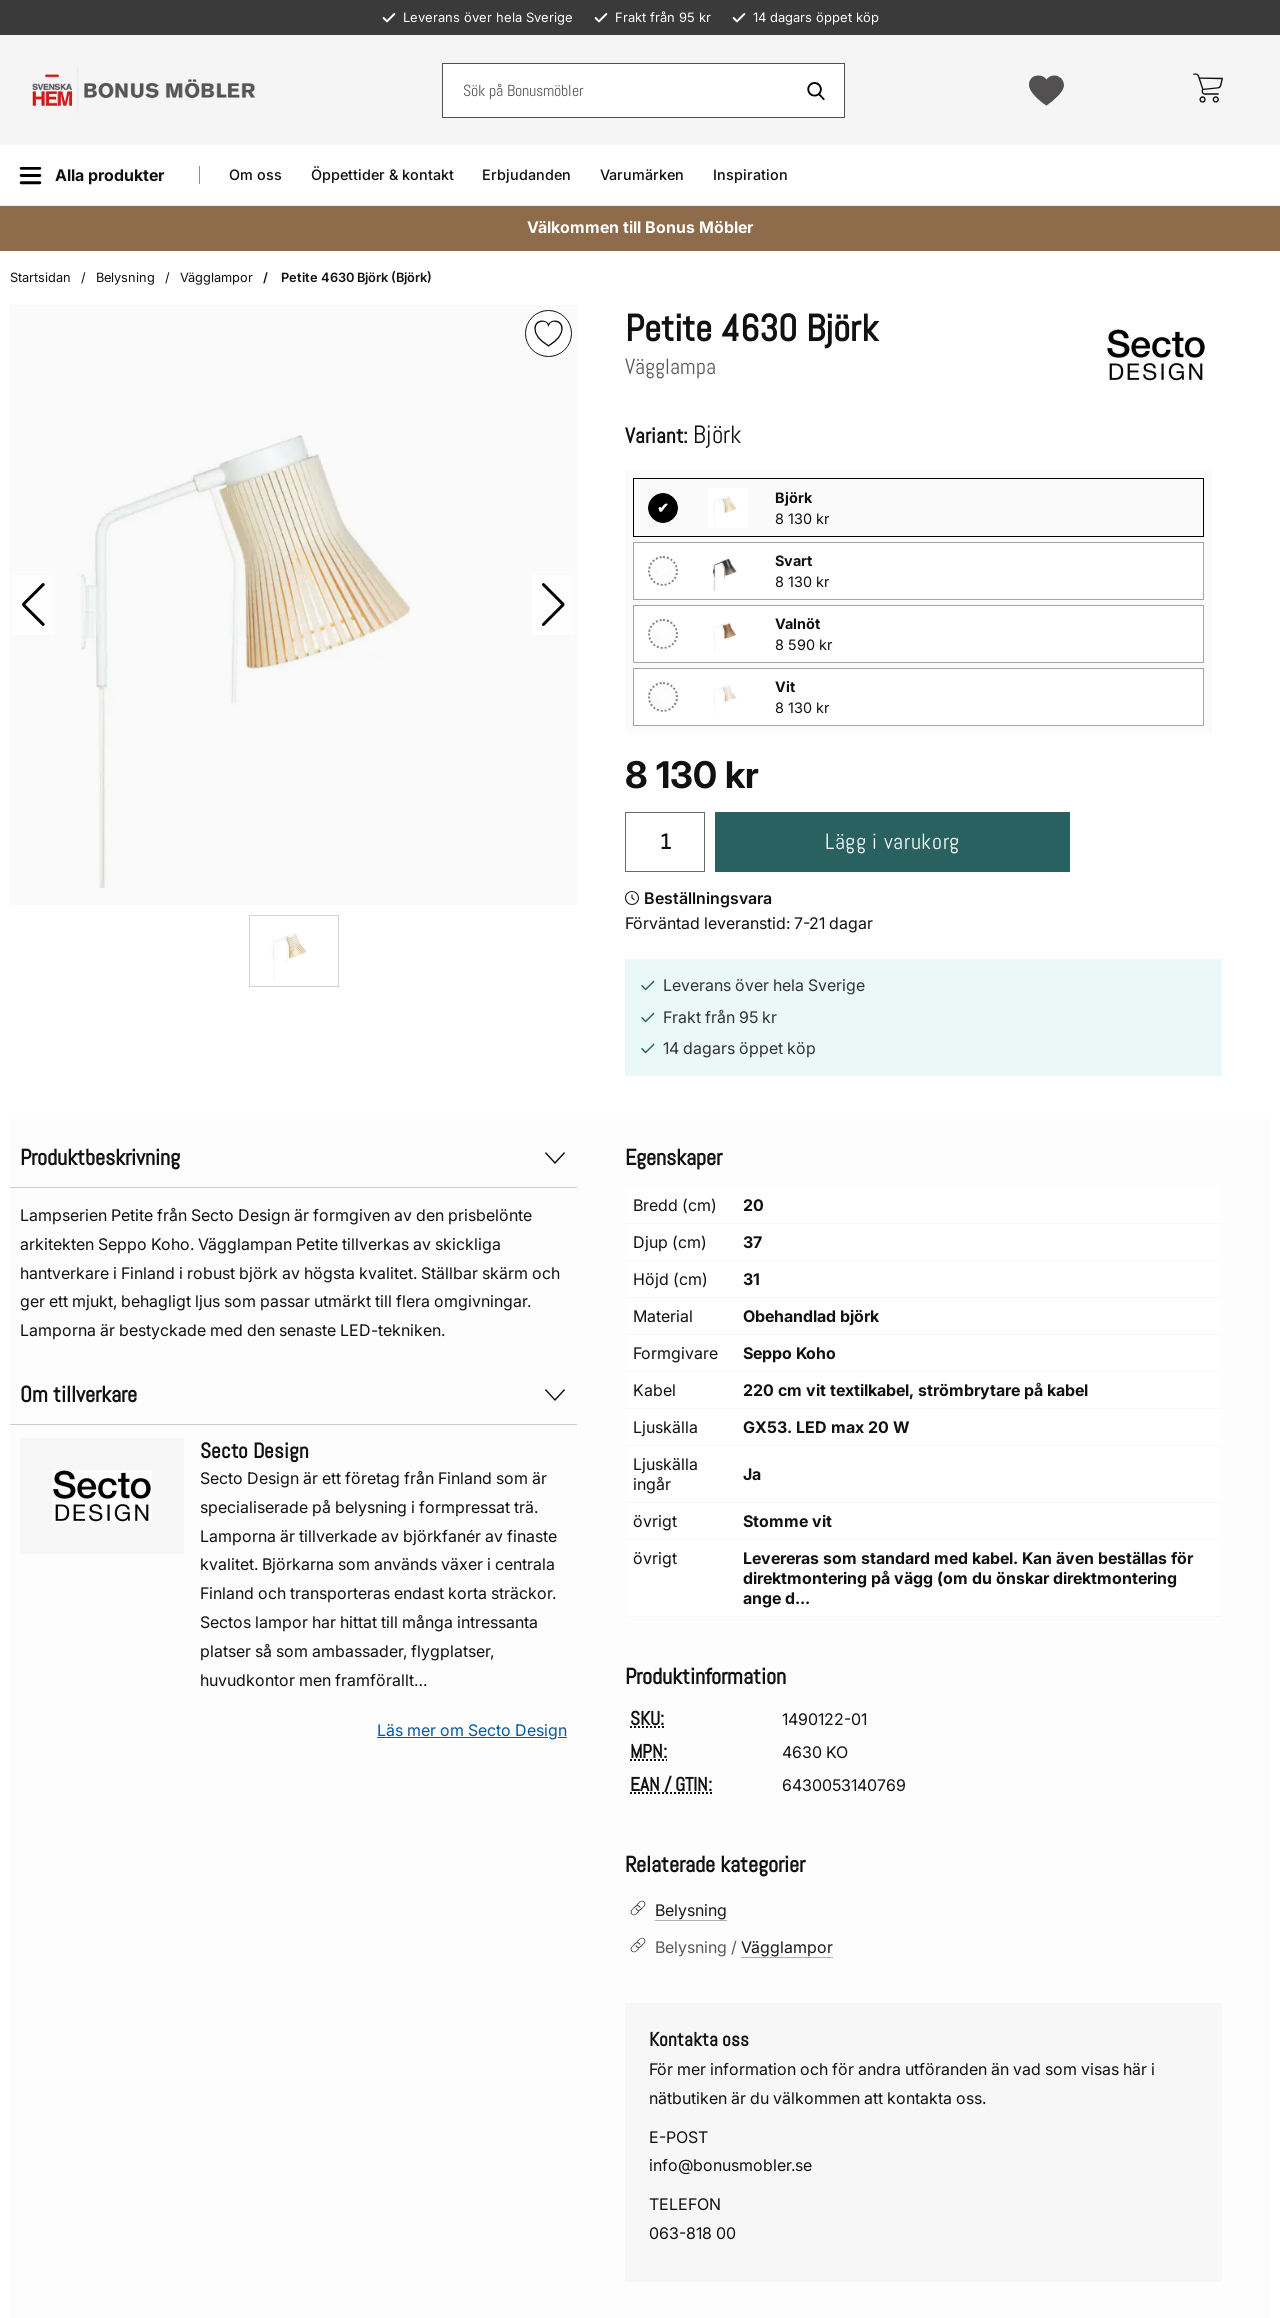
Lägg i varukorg (892, 841)
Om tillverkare (293, 1394)
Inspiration (750, 174)
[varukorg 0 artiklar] (1207, 90)
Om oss (255, 174)
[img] (548, 333)
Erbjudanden (526, 174)
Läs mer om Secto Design (472, 1730)
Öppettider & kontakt (382, 174)
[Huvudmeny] (91, 175)
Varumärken (642, 174)
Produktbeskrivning (293, 1157)
